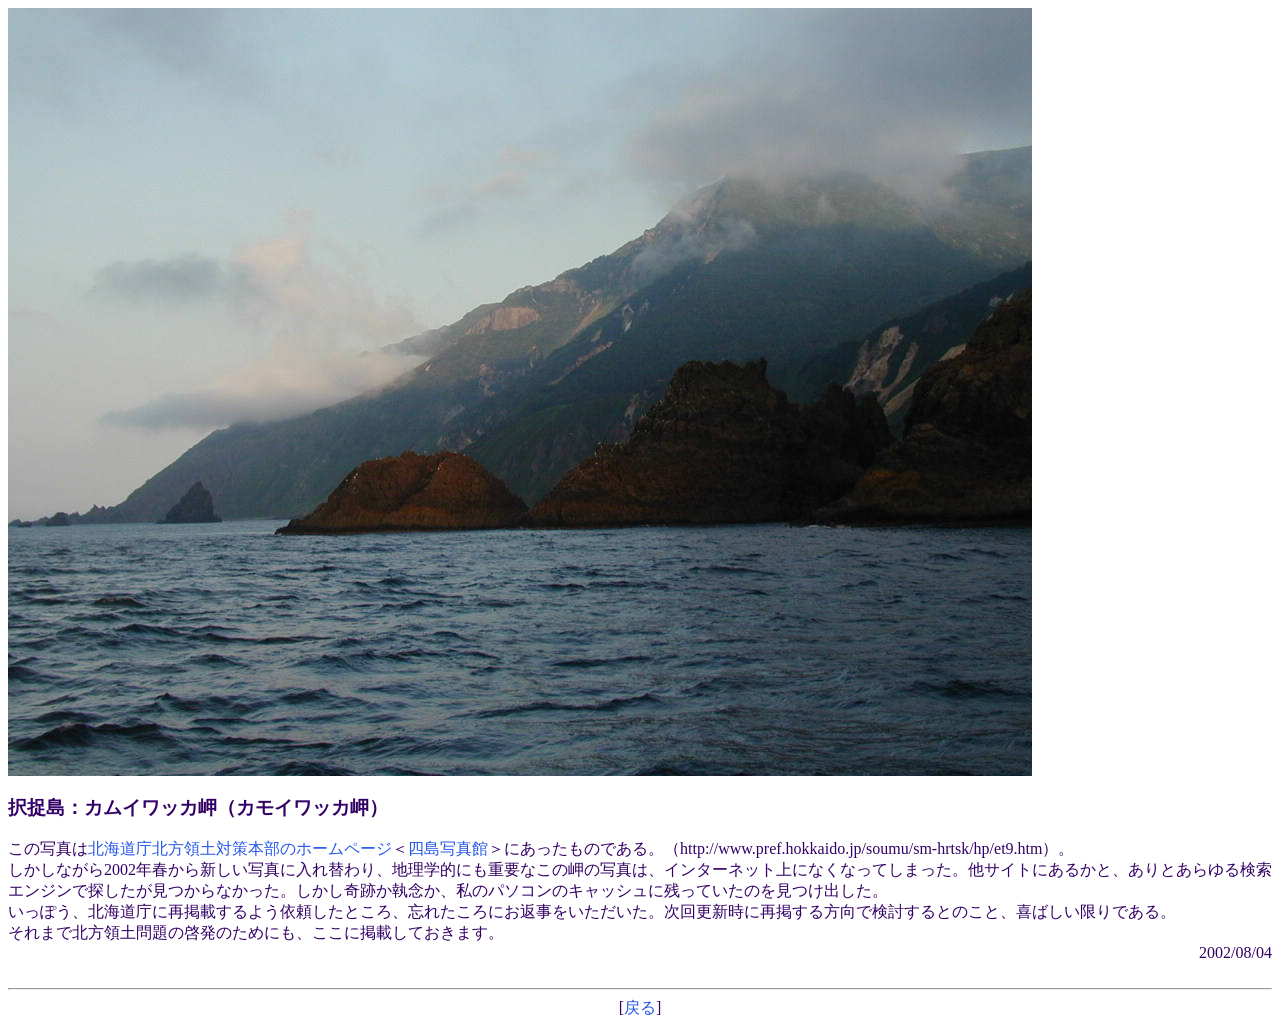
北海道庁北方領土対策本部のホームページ (240, 848)
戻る (640, 1007)
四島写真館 (448, 848)
